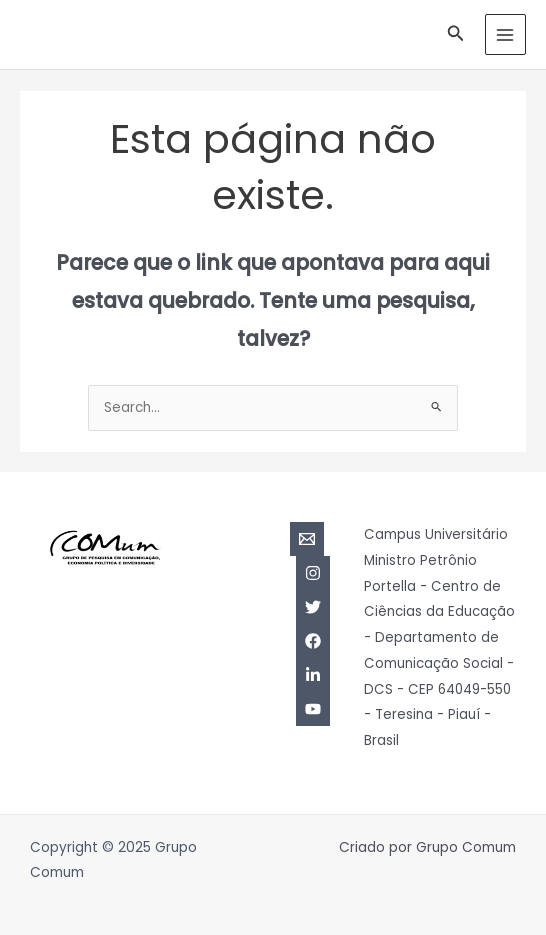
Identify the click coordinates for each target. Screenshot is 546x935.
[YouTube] (313, 709)
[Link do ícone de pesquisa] (456, 35)
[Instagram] (313, 573)
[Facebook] (313, 641)
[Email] (307, 539)
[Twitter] (313, 607)
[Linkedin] (313, 675)
